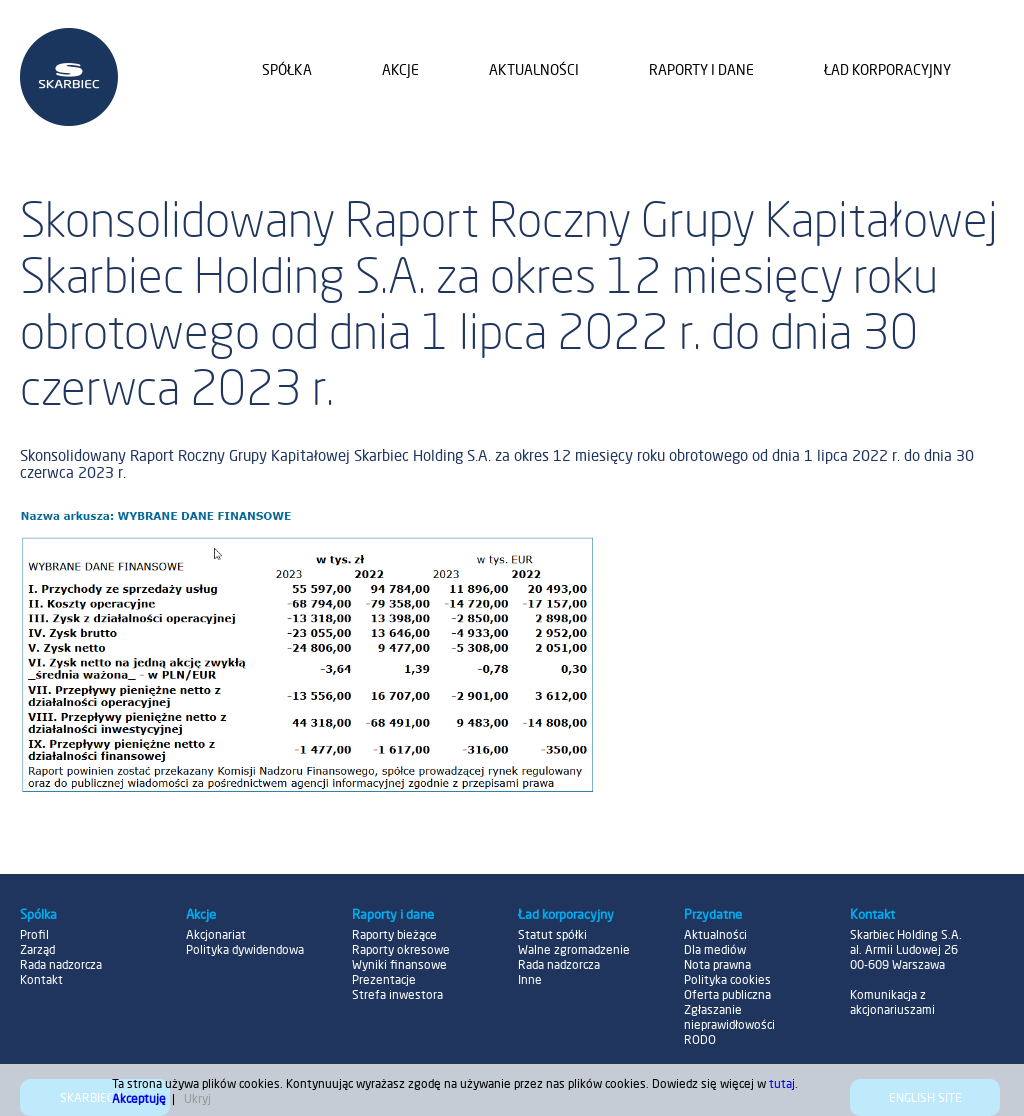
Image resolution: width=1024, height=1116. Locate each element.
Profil (34, 934)
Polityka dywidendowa (245, 949)
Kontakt (41, 979)
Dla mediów (715, 949)
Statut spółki (552, 934)
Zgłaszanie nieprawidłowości (729, 1017)
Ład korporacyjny (887, 69)
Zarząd (37, 949)
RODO (700, 1039)
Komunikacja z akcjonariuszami (892, 1002)
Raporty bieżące (394, 934)
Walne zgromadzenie (574, 949)
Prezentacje (384, 979)
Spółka (287, 69)
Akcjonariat (216, 934)
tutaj (782, 1083)
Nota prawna (717, 964)
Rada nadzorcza (61, 964)
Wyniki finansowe (399, 964)
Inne (530, 979)
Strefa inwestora (397, 994)
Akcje (400, 69)
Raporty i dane (701, 69)
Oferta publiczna (727, 994)
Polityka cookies (727, 979)
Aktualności (534, 69)
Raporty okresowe (401, 949)
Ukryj (197, 1098)
